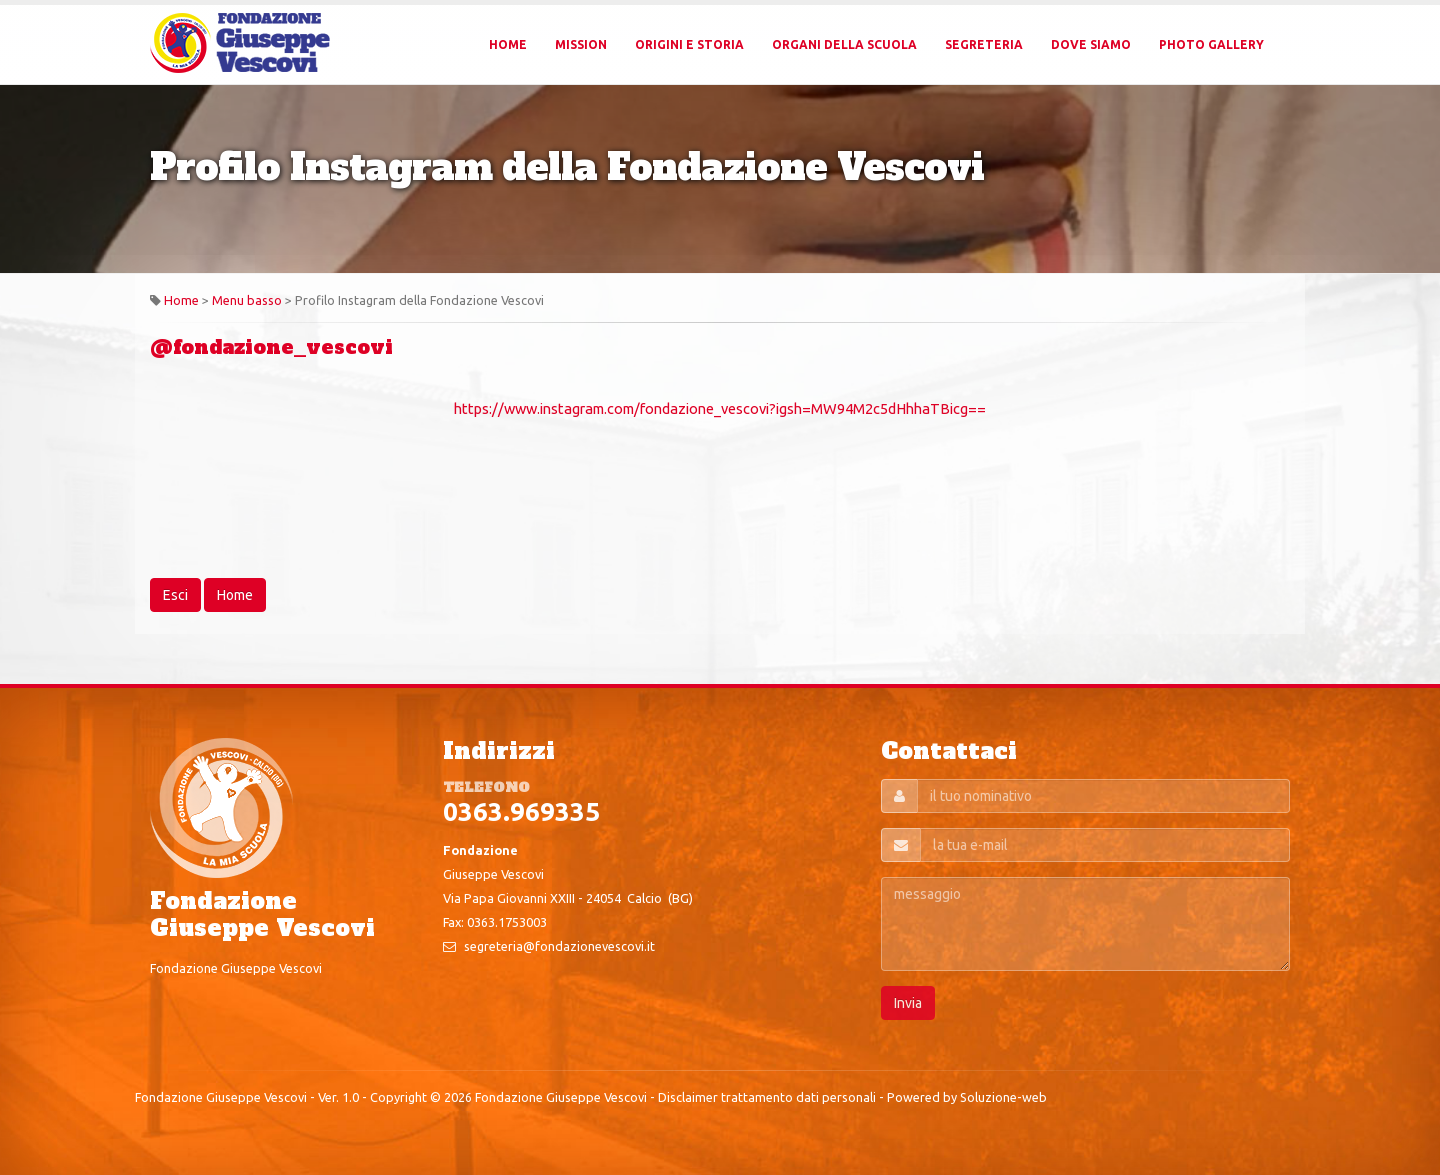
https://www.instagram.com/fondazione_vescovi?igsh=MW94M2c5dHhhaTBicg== (720, 408)
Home (508, 44)
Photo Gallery (1211, 44)
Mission (581, 44)
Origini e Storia (689, 44)
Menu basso (247, 300)
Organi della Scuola (844, 44)
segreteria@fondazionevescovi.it (559, 946)
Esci (175, 595)
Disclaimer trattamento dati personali (767, 1097)
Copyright (398, 1097)
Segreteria (984, 44)
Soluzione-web (1003, 1097)
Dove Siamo (1091, 44)
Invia (908, 1003)
